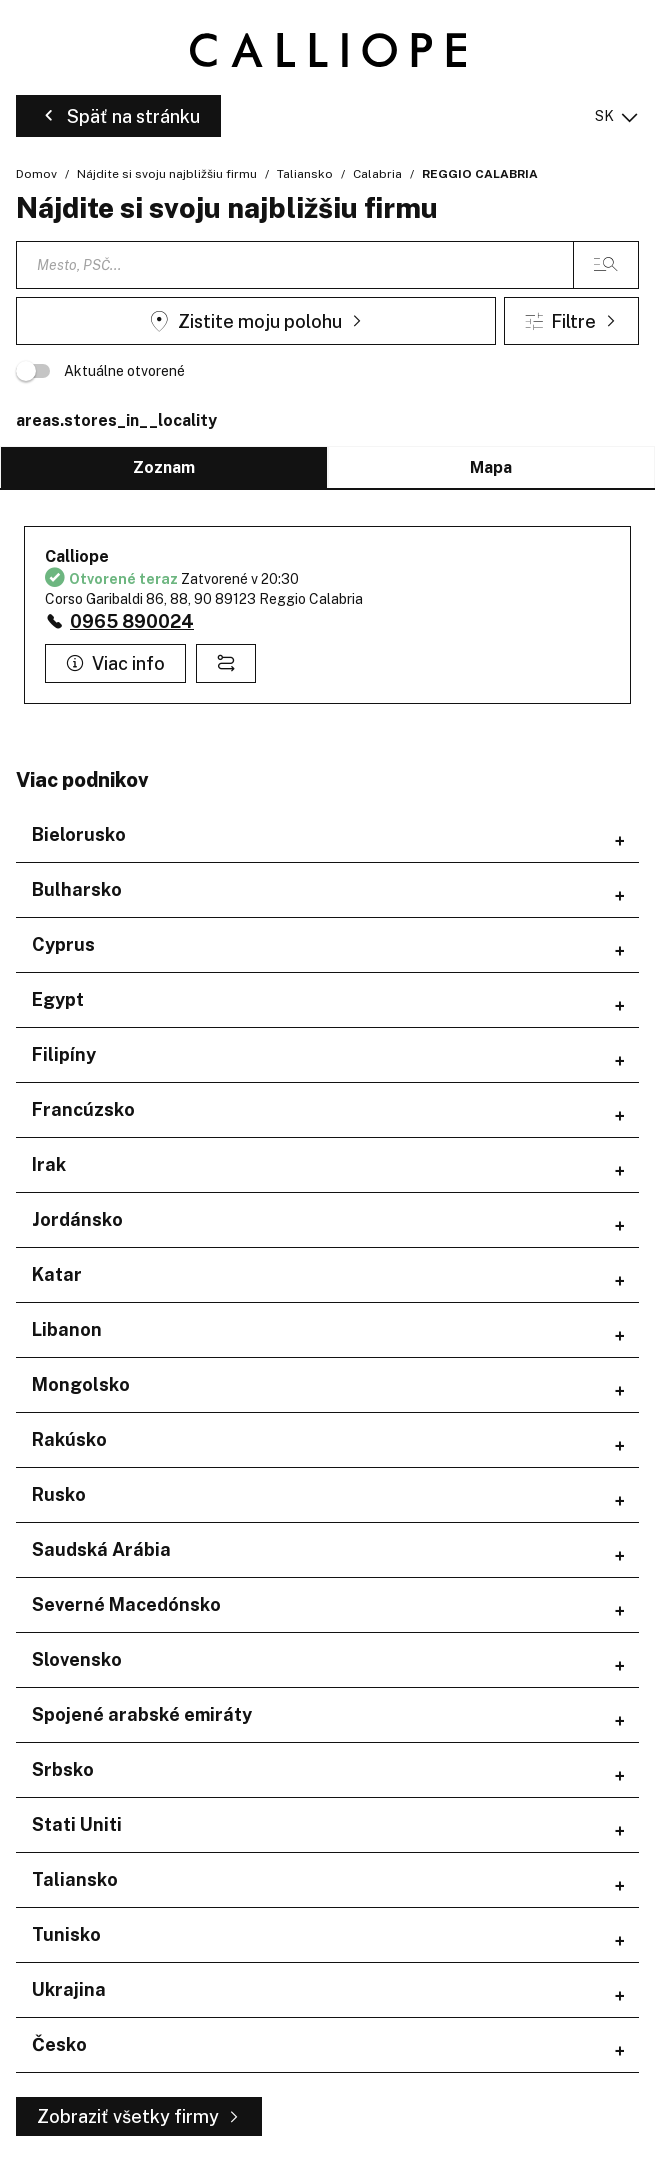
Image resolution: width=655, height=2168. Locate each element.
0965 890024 (132, 621)
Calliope (77, 556)
